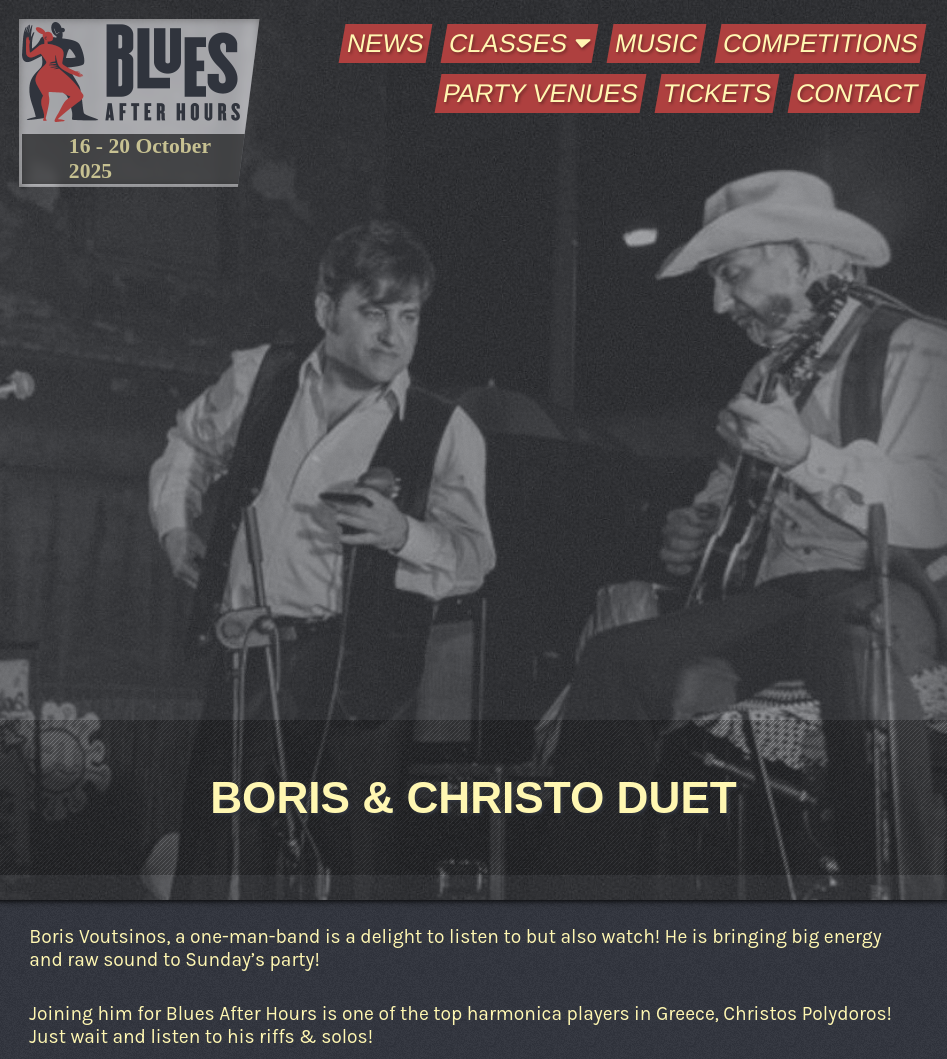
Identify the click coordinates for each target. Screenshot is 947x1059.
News (386, 43)
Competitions (820, 43)
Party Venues (540, 93)
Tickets (716, 93)
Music (656, 43)
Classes (520, 43)
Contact (856, 93)
